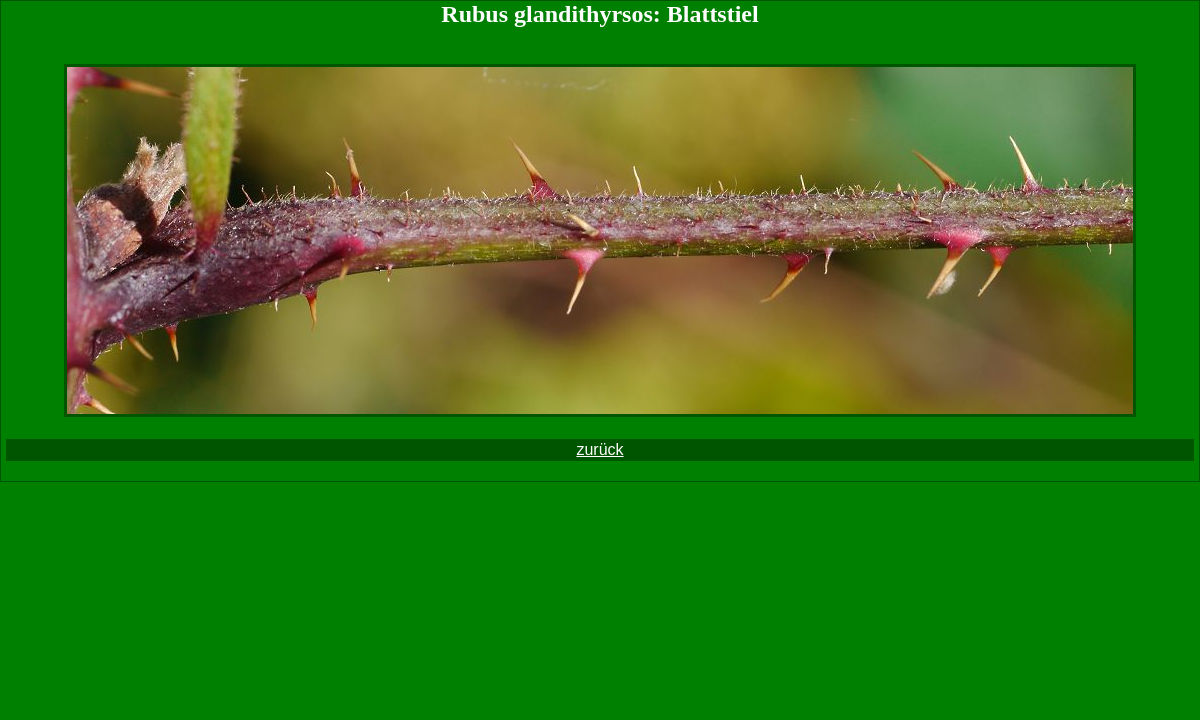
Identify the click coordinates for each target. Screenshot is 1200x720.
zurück (599, 449)
